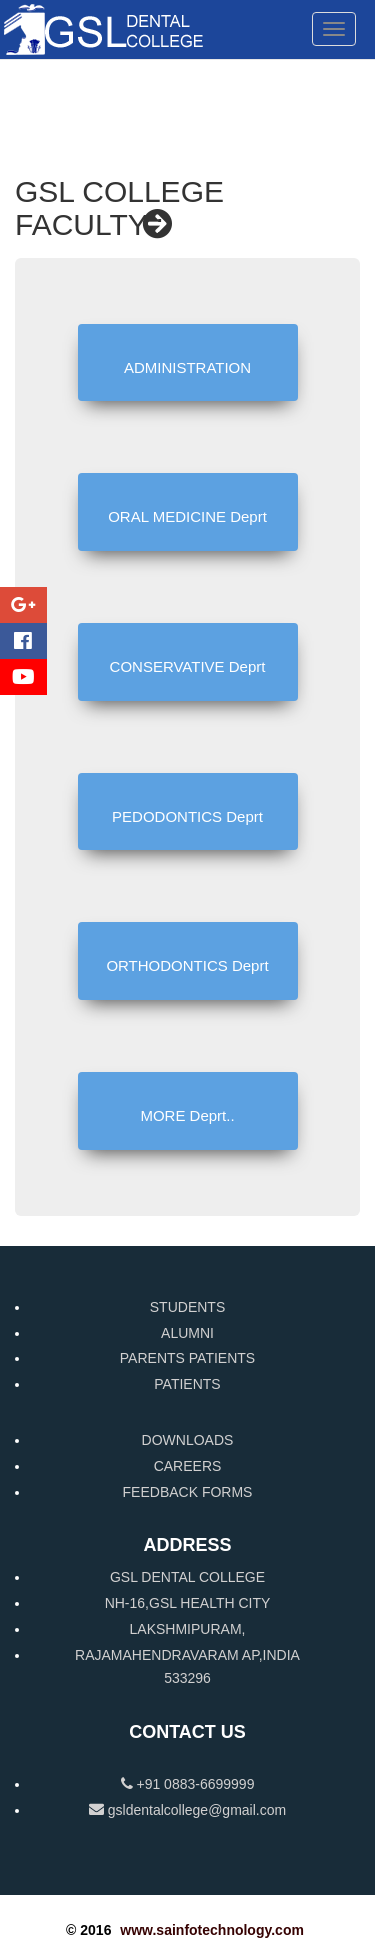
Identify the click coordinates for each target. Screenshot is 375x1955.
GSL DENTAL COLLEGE (187, 1577)
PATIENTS (187, 1384)
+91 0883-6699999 (188, 1784)
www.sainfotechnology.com (212, 1930)
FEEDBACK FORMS (188, 1492)
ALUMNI (187, 1333)
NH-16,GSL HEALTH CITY (188, 1603)
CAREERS (188, 1466)
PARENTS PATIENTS (187, 1358)
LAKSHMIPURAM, (188, 1629)
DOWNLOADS (188, 1440)
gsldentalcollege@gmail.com (187, 1810)
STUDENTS (187, 1307)
